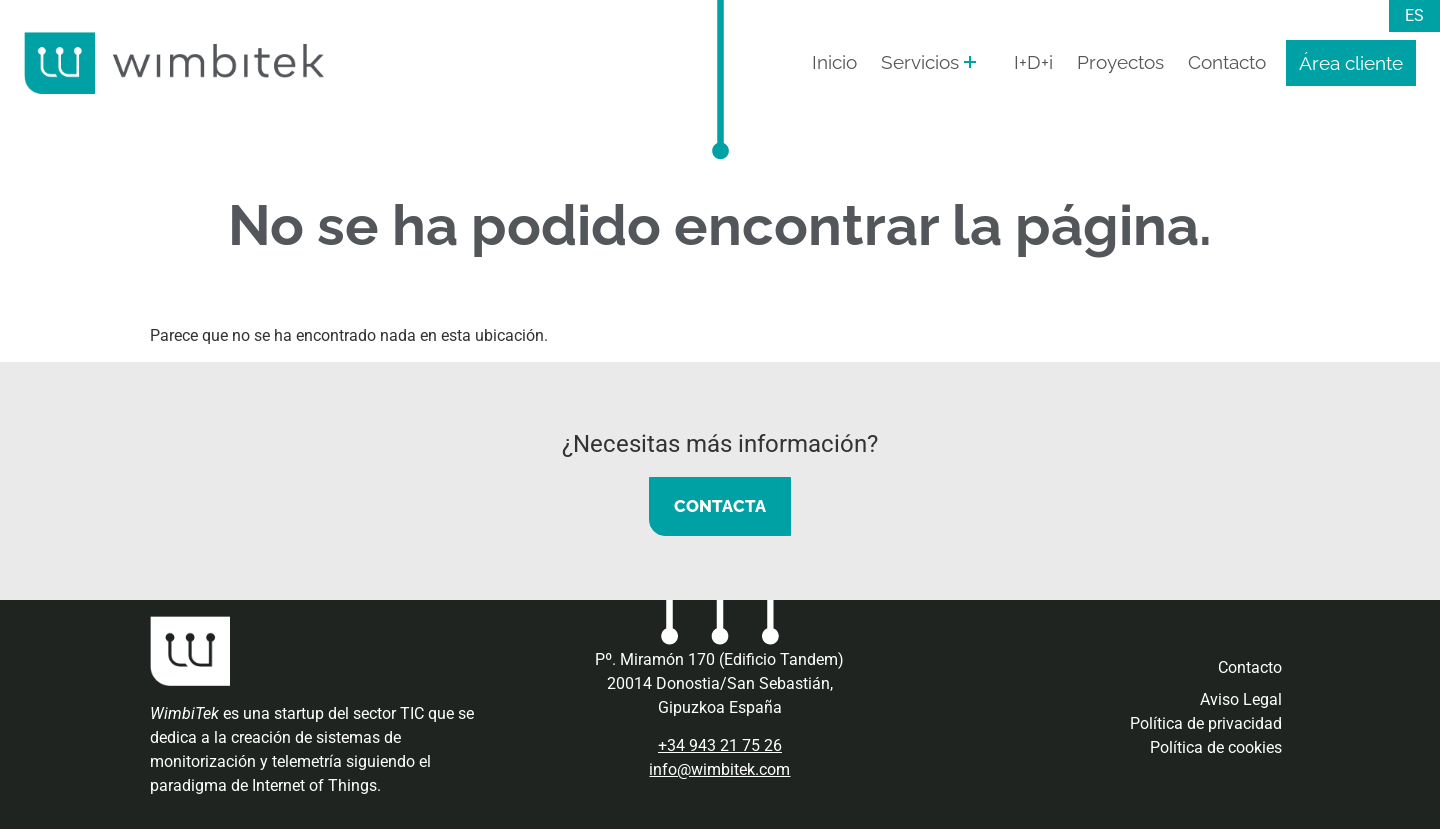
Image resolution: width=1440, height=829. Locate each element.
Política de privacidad (1206, 723)
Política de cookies (1216, 747)
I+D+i (1033, 62)
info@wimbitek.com (719, 769)
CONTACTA (720, 506)
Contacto (1227, 62)
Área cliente (1351, 63)
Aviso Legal (1241, 699)
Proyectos (1120, 62)
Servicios (920, 62)
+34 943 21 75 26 (720, 745)
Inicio (834, 62)
